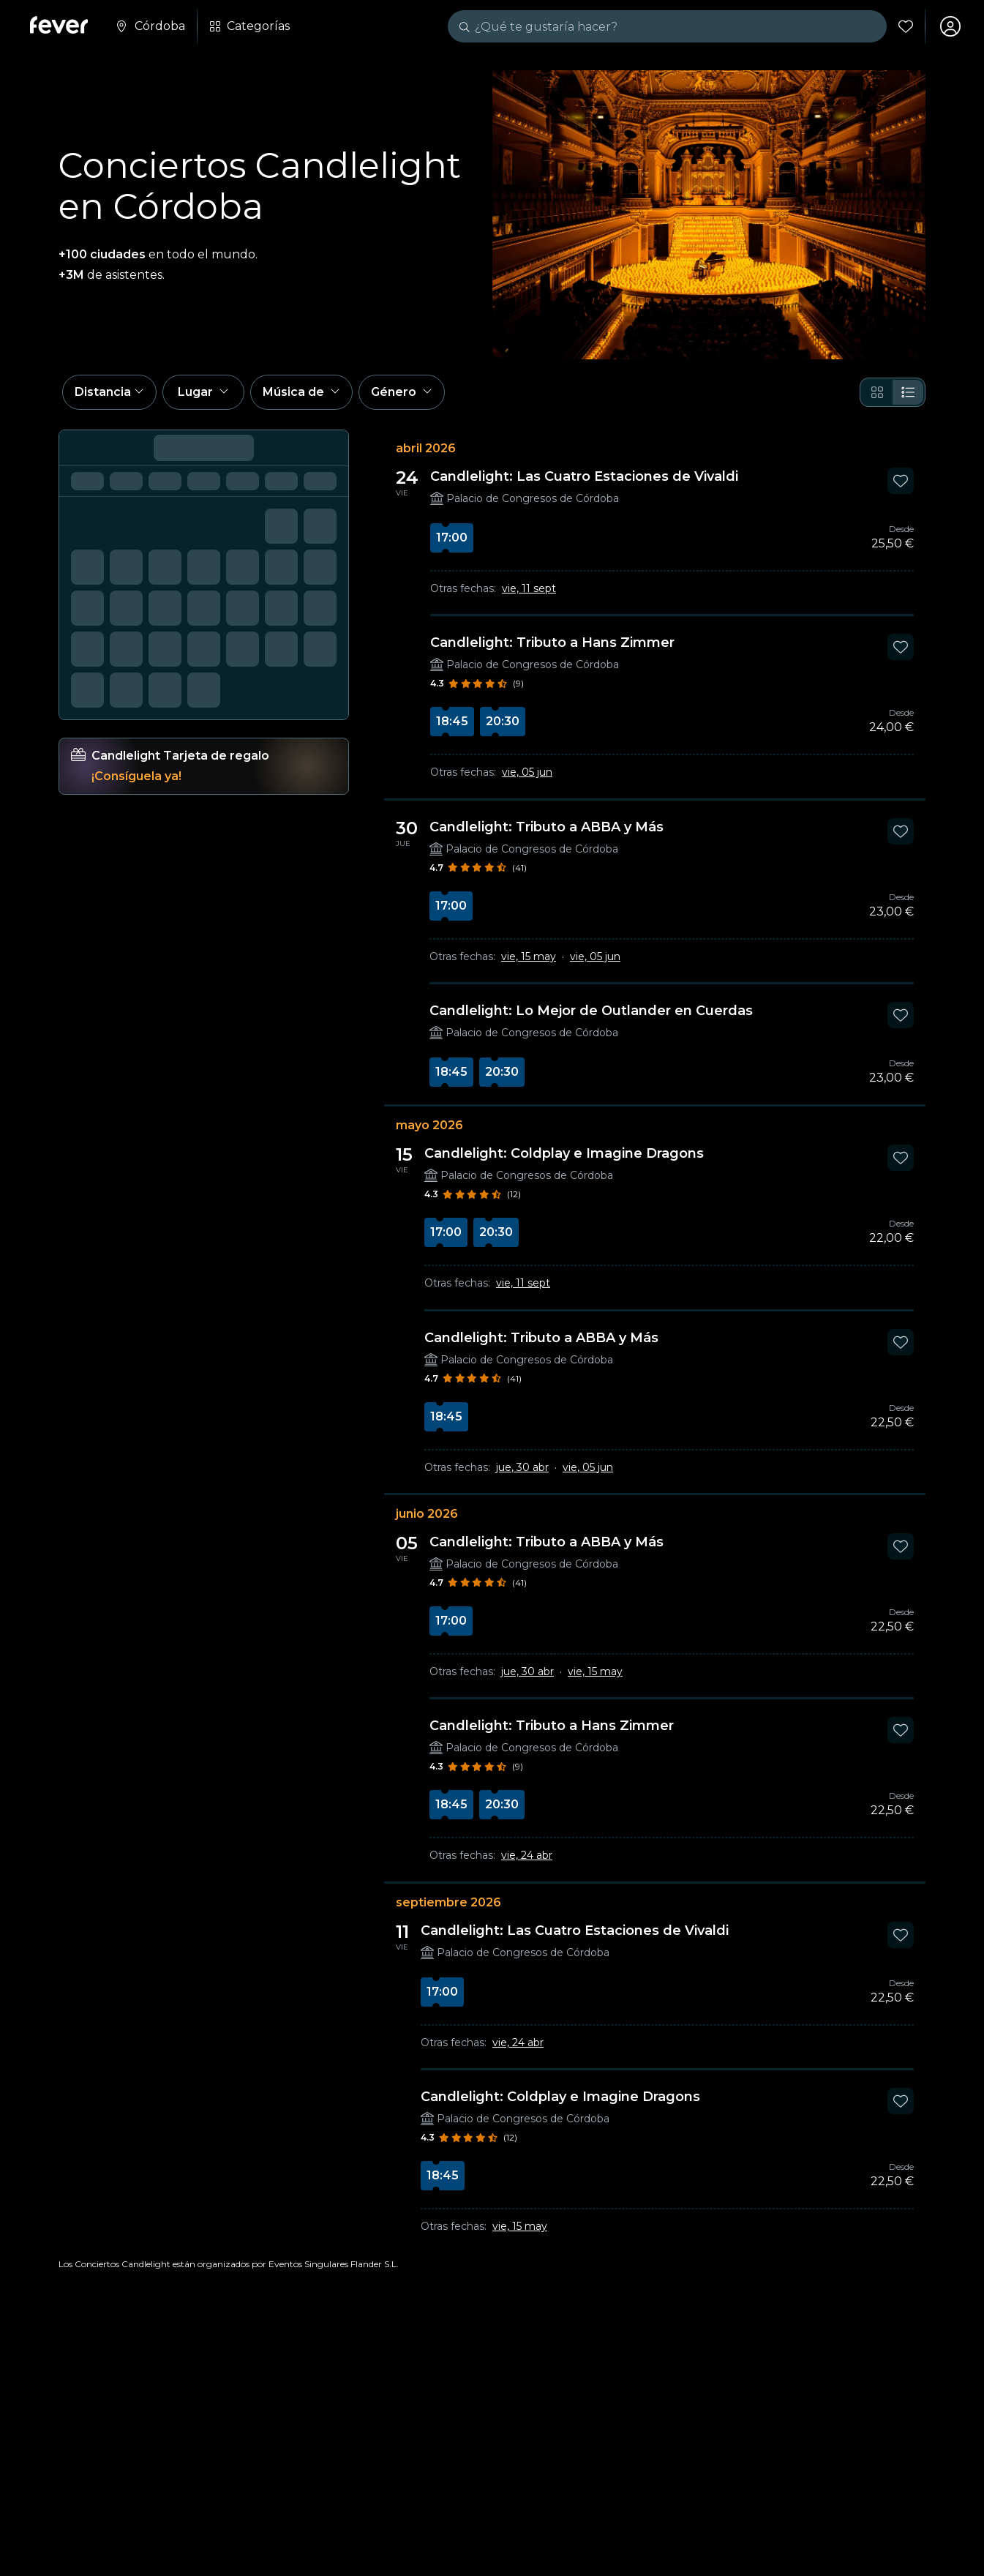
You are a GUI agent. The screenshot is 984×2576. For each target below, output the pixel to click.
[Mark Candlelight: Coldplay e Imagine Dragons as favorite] (900, 1158)
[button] (109, 392)
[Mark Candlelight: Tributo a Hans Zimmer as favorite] (900, 647)
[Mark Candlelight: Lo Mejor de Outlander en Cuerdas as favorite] (900, 1015)
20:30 (502, 721)
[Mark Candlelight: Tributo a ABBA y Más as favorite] (900, 831)
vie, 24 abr (526, 1855)
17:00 (451, 537)
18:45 (452, 721)
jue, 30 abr (522, 1467)
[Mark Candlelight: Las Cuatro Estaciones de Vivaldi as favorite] (900, 481)
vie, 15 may (528, 956)
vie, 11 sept (529, 588)
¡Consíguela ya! (136, 776)
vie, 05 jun (527, 772)
